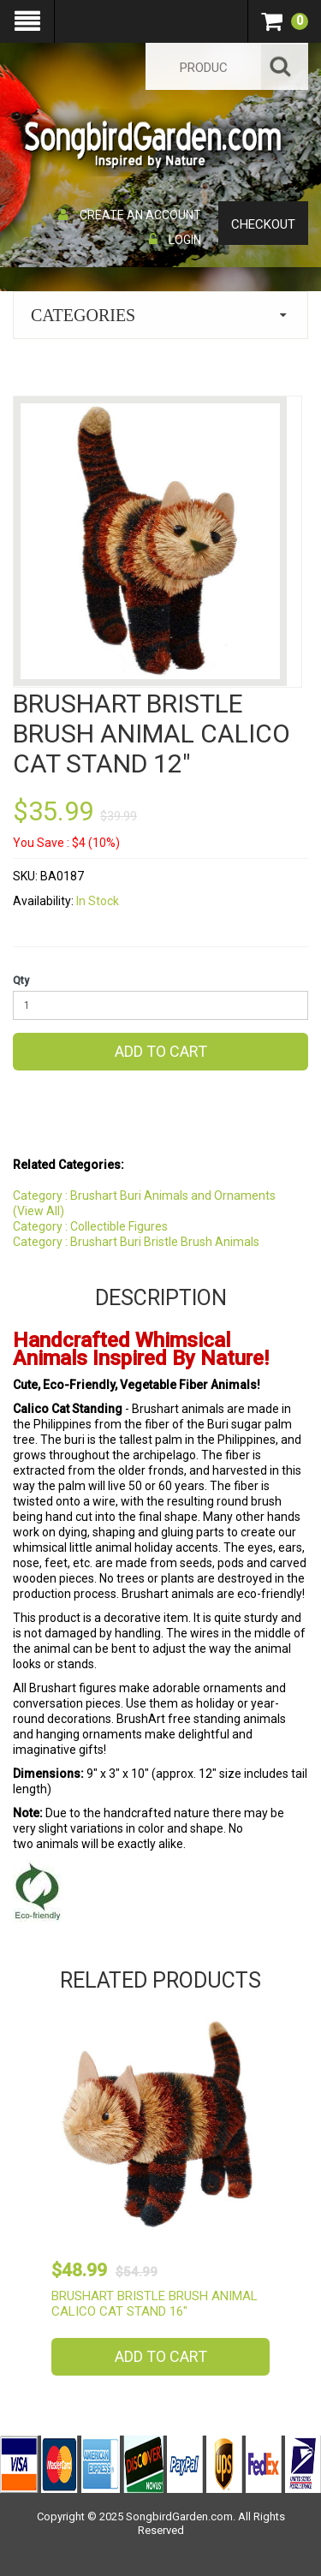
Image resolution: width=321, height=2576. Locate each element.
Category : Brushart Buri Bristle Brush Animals (136, 1242)
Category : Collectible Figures (90, 1226)
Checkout (263, 224)
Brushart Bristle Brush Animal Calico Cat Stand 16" (154, 2303)
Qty (21, 981)
